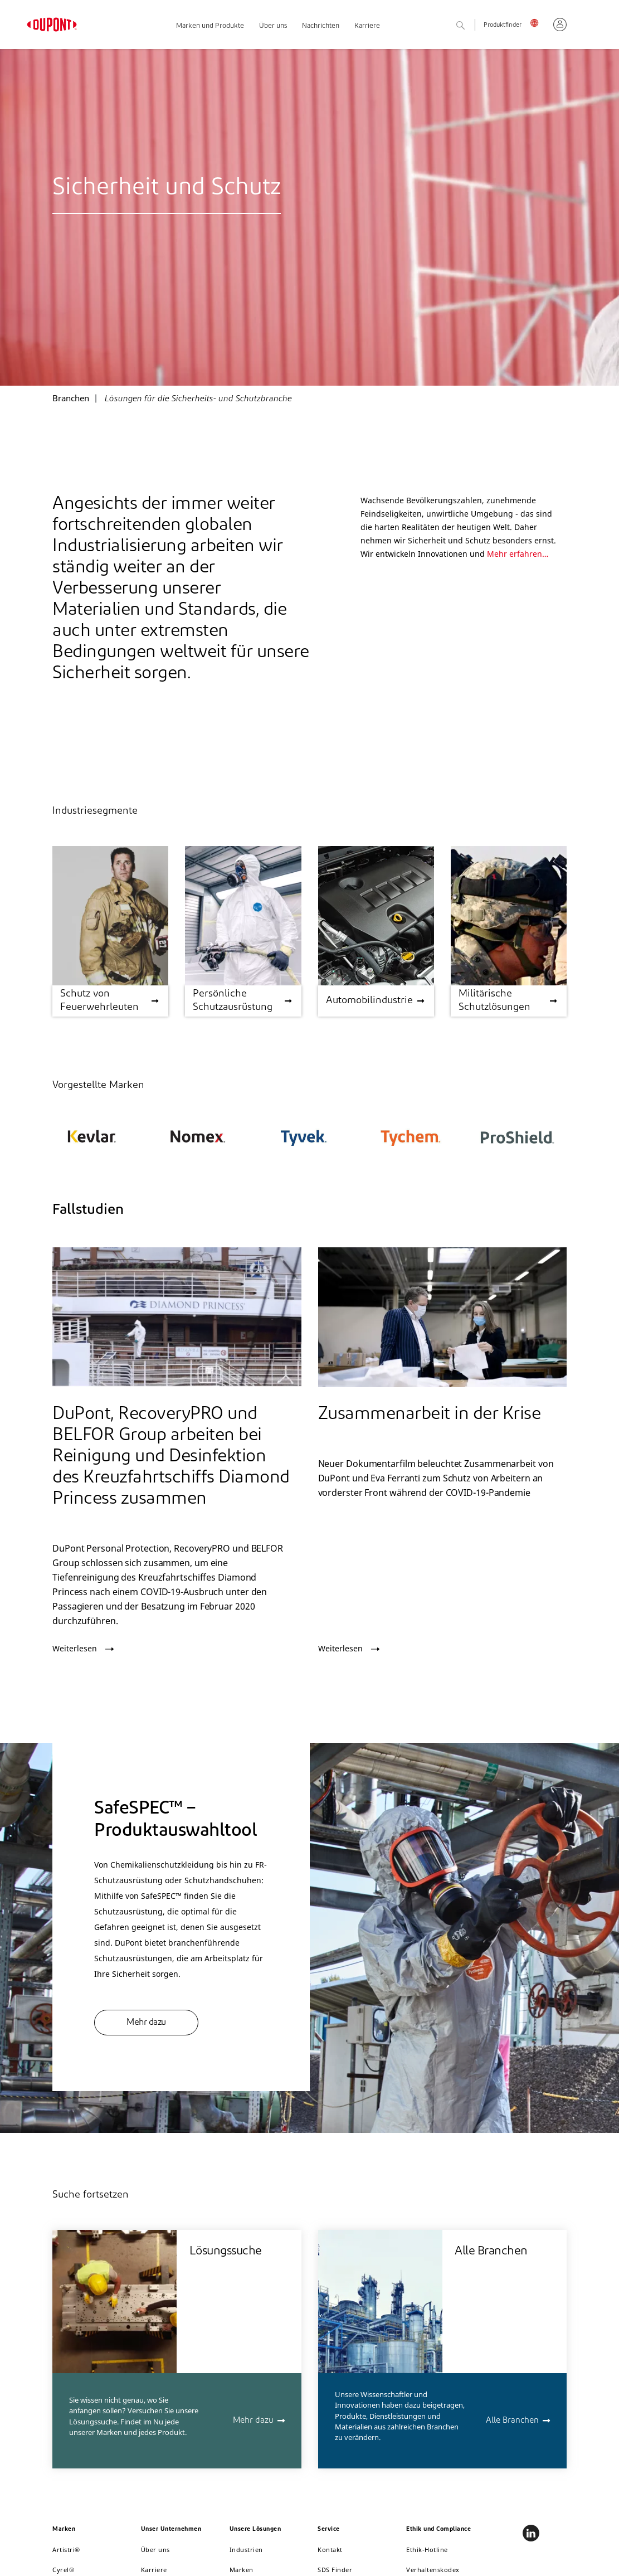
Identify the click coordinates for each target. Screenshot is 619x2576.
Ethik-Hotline (427, 2549)
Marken (242, 2569)
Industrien (246, 2549)
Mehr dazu (146, 2022)
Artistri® (66, 2549)
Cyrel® (63, 2569)
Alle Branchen (512, 2421)
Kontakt (330, 2549)
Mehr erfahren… (517, 553)
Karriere (367, 26)
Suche (471, 26)
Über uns (273, 26)
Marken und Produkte (210, 26)
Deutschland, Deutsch (537, 22)
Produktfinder (502, 25)
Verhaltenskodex (433, 2569)
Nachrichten (320, 26)
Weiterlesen (74, 1649)
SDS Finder (335, 2569)
